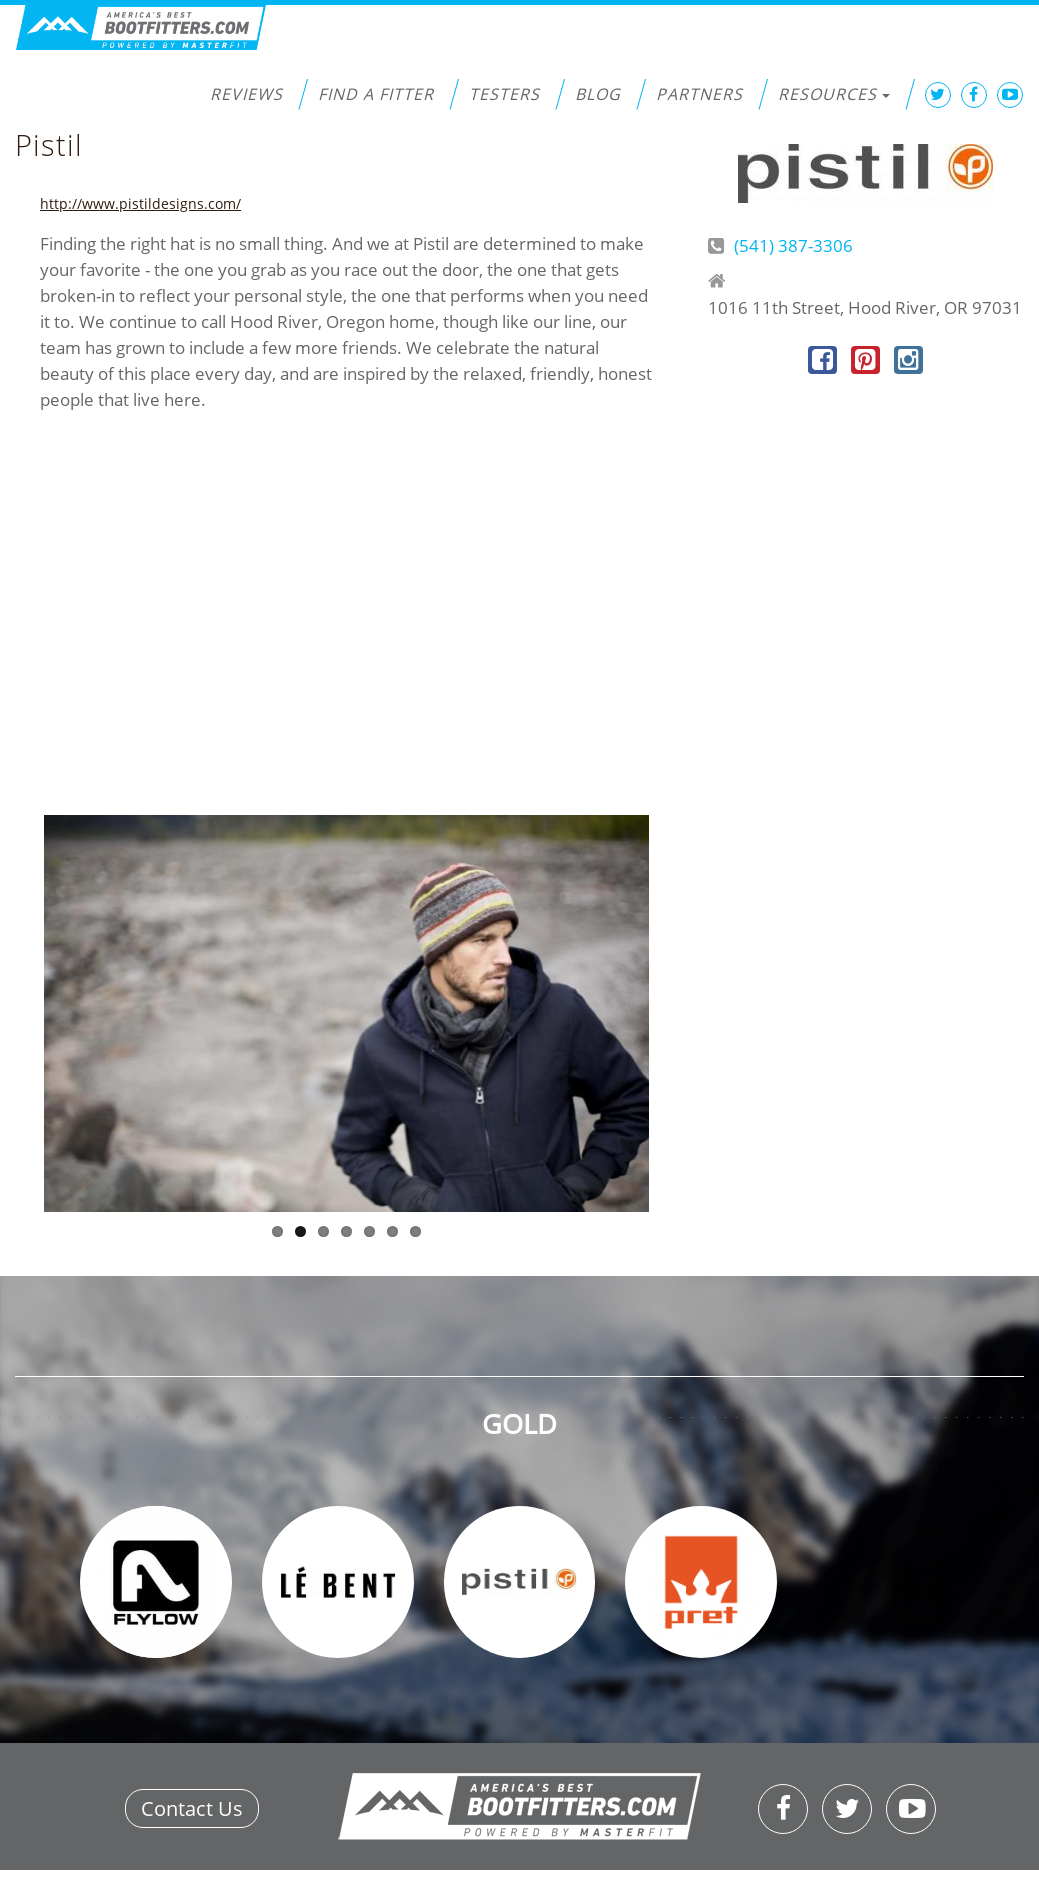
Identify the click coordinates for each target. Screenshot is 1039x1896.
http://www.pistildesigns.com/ (140, 203)
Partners (699, 94)
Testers (504, 94)
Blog (598, 94)
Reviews (246, 94)
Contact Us (192, 1808)
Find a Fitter (376, 94)
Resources (834, 94)
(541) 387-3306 (793, 245)
